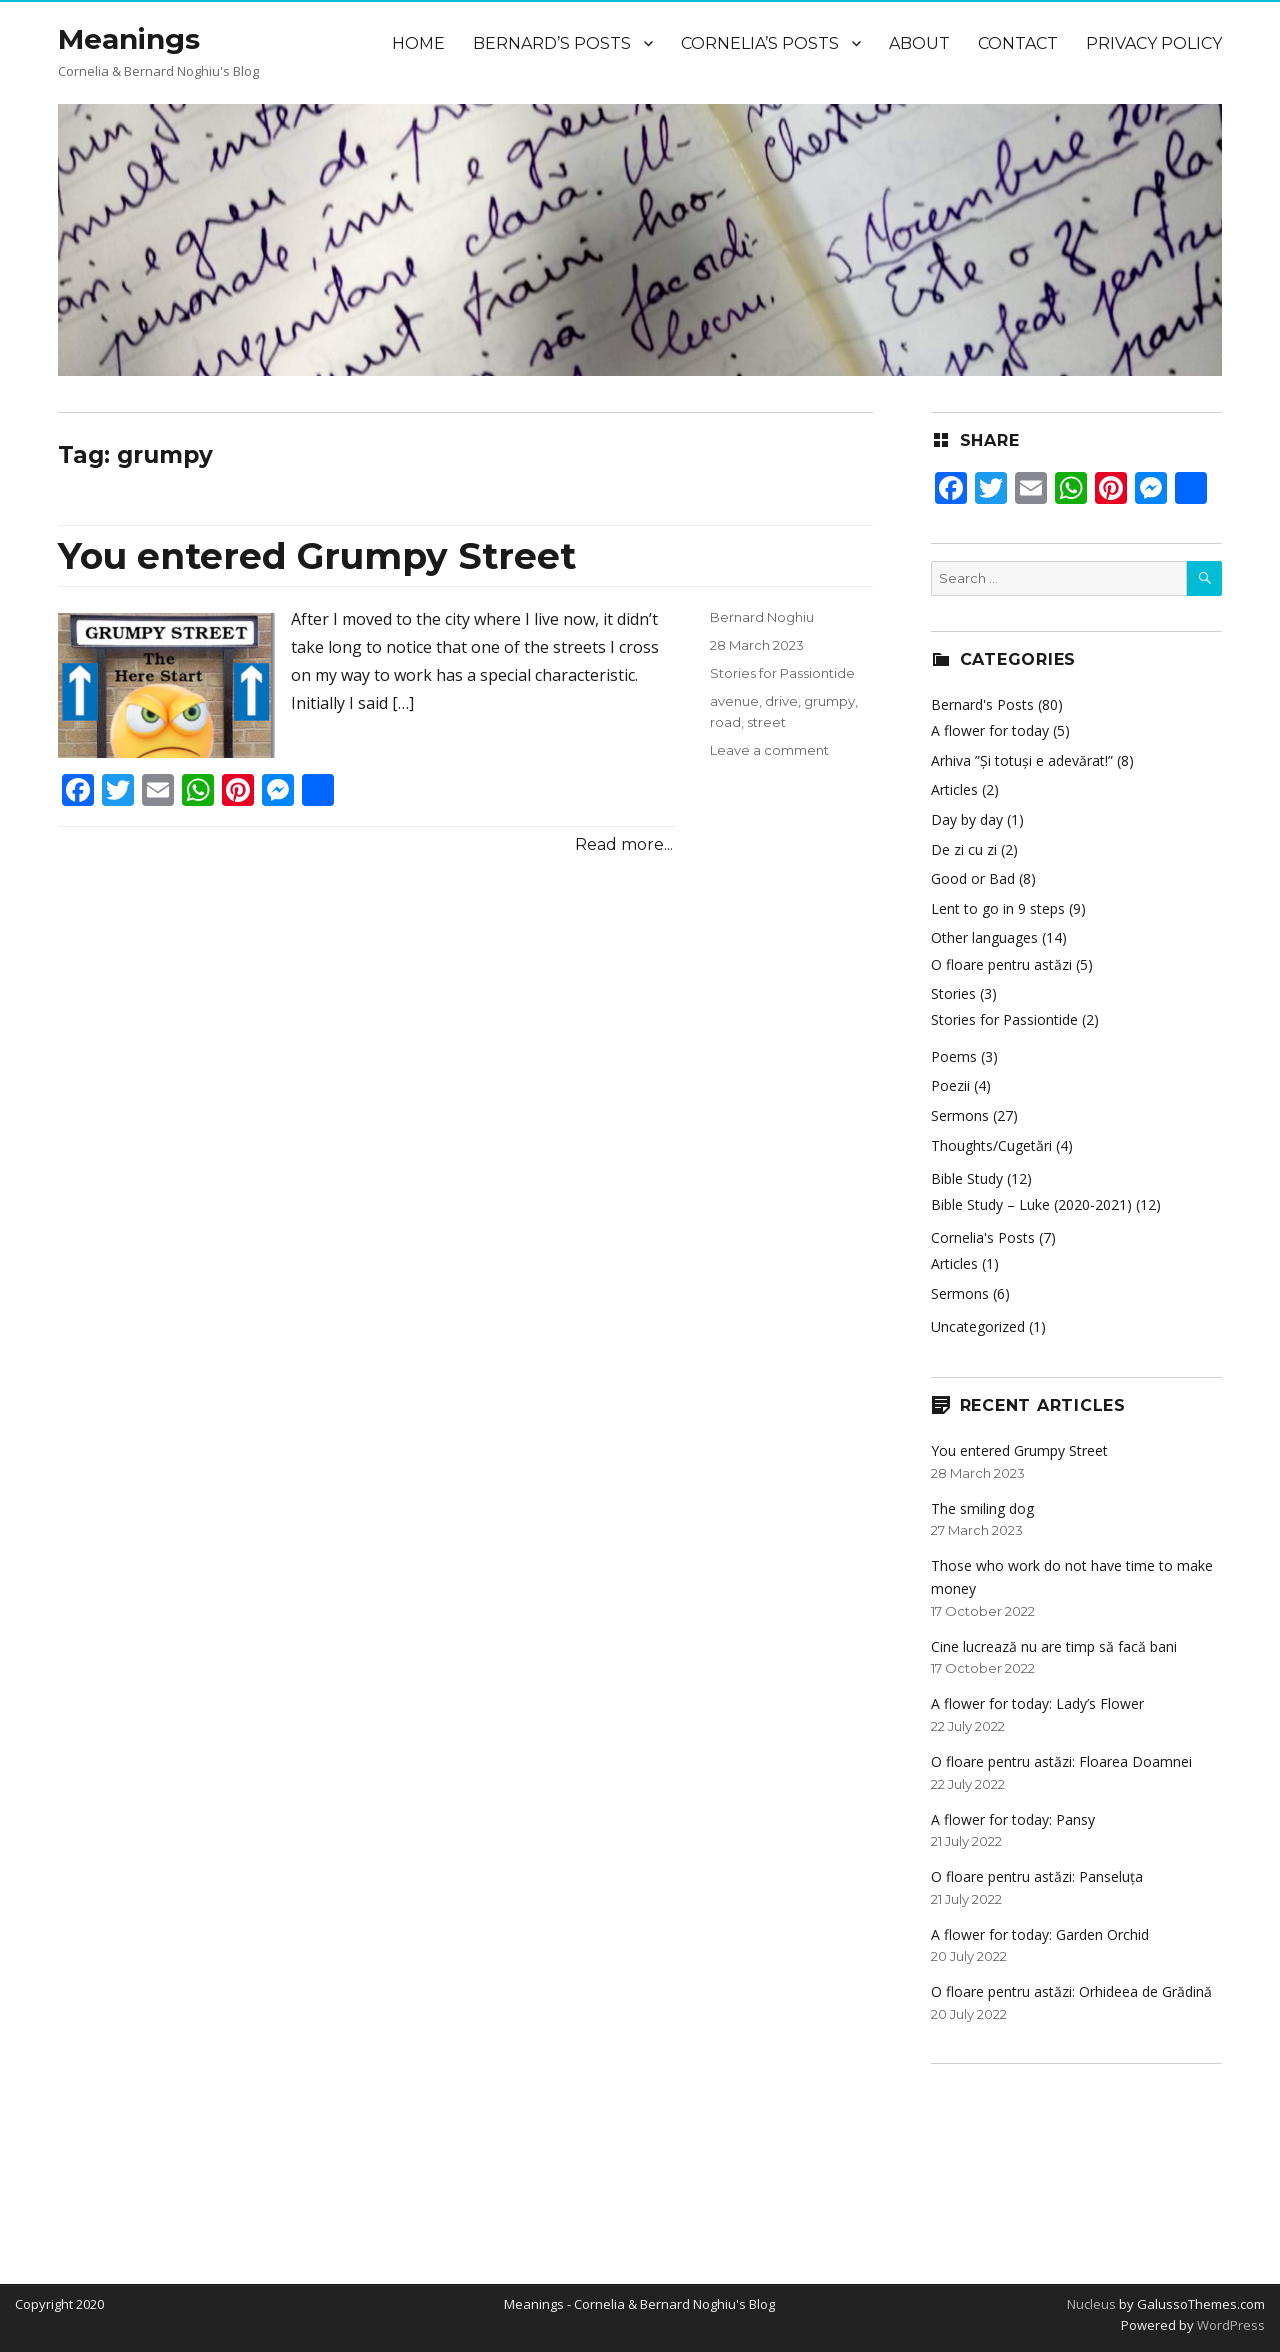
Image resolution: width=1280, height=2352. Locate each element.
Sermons (960, 1115)
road (725, 722)
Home (418, 43)
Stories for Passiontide (782, 673)
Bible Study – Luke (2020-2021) (1031, 1204)
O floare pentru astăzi (1001, 964)
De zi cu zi (964, 849)
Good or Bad (973, 878)
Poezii (950, 1085)
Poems (954, 1056)
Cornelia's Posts (983, 1237)
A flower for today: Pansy (1013, 1819)
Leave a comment (769, 750)
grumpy (829, 701)
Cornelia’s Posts (760, 43)
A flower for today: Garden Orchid (1040, 1934)
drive (781, 701)
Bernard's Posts (982, 704)
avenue (734, 701)
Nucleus (1091, 2304)
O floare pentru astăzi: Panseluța (1037, 1876)
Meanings (129, 39)
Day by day (967, 819)
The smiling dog (982, 1508)
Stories (953, 993)
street (766, 722)
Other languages (984, 937)
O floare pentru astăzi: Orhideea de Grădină (1071, 1991)
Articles (954, 789)
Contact (1018, 43)
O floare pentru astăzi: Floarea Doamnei (1061, 1761)
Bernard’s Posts (552, 43)
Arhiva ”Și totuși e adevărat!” (1022, 760)
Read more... (624, 844)
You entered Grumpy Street (317, 556)
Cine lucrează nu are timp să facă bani (1054, 1646)
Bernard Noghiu (762, 617)
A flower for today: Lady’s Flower (1037, 1703)
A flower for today (990, 730)
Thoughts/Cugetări (991, 1145)
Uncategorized (978, 1326)
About (919, 43)
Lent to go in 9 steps (998, 908)
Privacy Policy (1154, 43)
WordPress (1229, 2325)
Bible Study (967, 1178)
